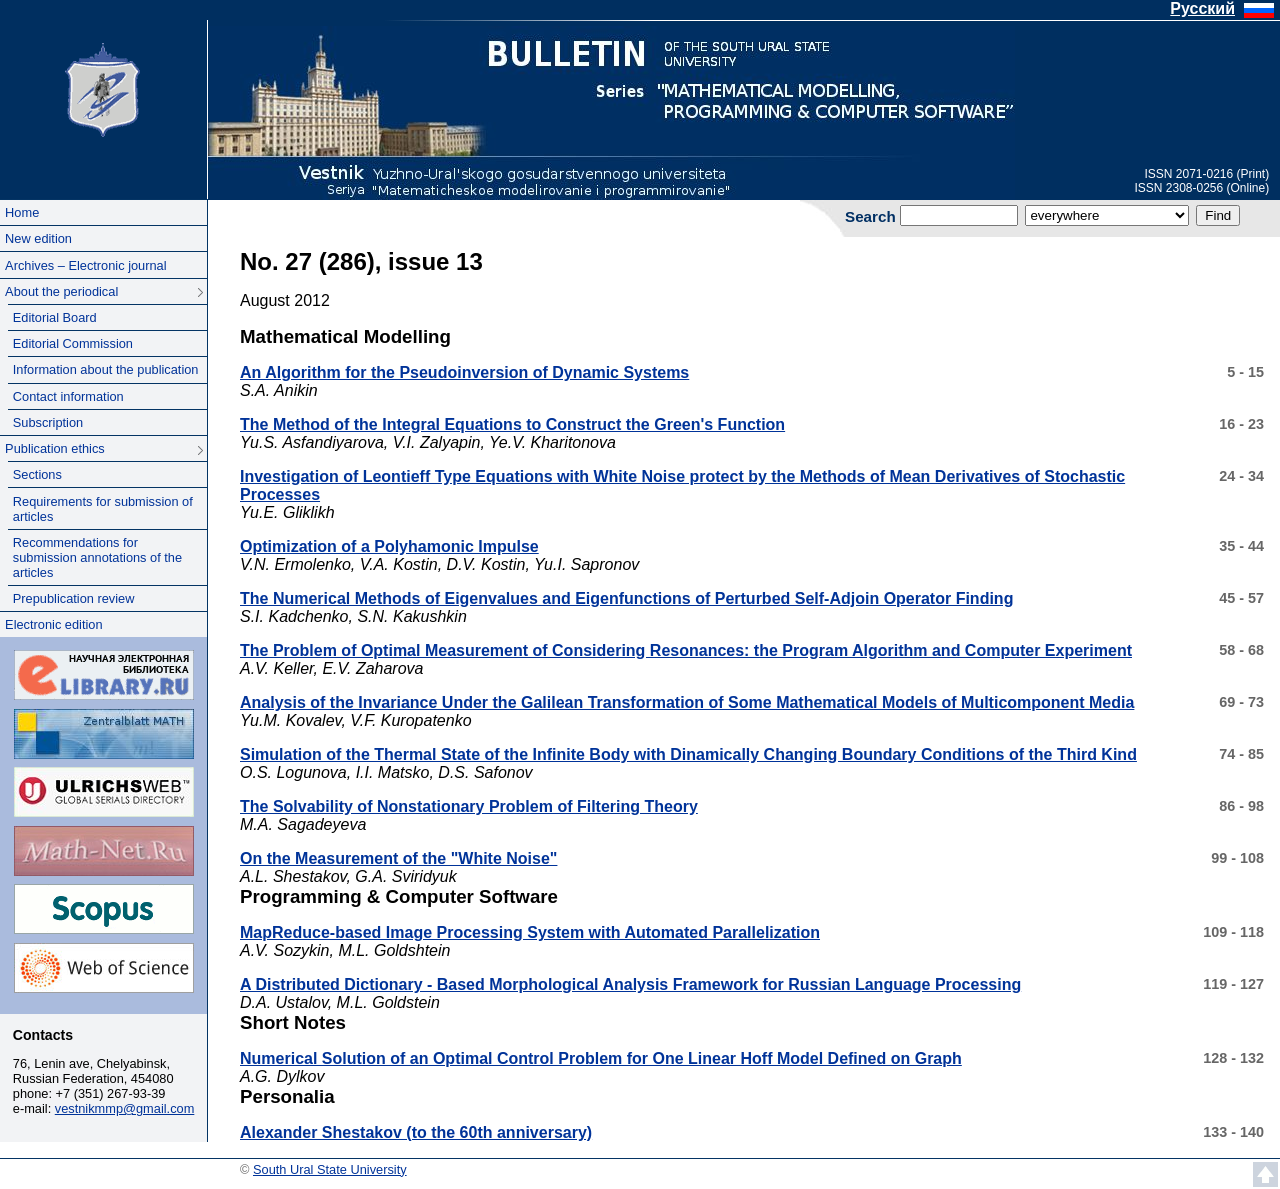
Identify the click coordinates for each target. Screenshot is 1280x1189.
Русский (1202, 8)
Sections (37, 474)
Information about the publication (106, 369)
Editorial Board (55, 317)
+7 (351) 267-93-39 (111, 1093)
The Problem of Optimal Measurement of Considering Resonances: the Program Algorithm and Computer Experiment (686, 650)
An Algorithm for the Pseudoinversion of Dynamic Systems (464, 372)
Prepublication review (74, 598)
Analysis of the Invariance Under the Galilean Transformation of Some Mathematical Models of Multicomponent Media (687, 702)
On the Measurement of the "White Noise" (398, 858)
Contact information (68, 396)
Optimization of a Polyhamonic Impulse (389, 546)
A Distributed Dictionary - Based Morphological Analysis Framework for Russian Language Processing (630, 984)
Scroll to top (1265, 1174)
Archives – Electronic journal (85, 265)
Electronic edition (53, 624)
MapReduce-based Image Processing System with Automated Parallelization (530, 932)
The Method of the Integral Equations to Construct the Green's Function (512, 424)
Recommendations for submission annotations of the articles (97, 557)
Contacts (43, 1035)
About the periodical (61, 291)
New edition (38, 238)
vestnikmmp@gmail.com (125, 1108)
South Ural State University (103, 88)
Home (22, 212)
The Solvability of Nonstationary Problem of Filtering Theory (469, 806)
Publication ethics (55, 448)
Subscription (48, 422)
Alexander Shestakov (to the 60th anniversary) (416, 1132)
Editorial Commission (73, 343)
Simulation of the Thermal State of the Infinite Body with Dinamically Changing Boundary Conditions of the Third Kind (688, 754)
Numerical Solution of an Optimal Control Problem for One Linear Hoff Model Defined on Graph (601, 1058)
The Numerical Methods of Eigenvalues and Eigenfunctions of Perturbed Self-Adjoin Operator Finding (626, 598)
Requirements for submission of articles (103, 509)
